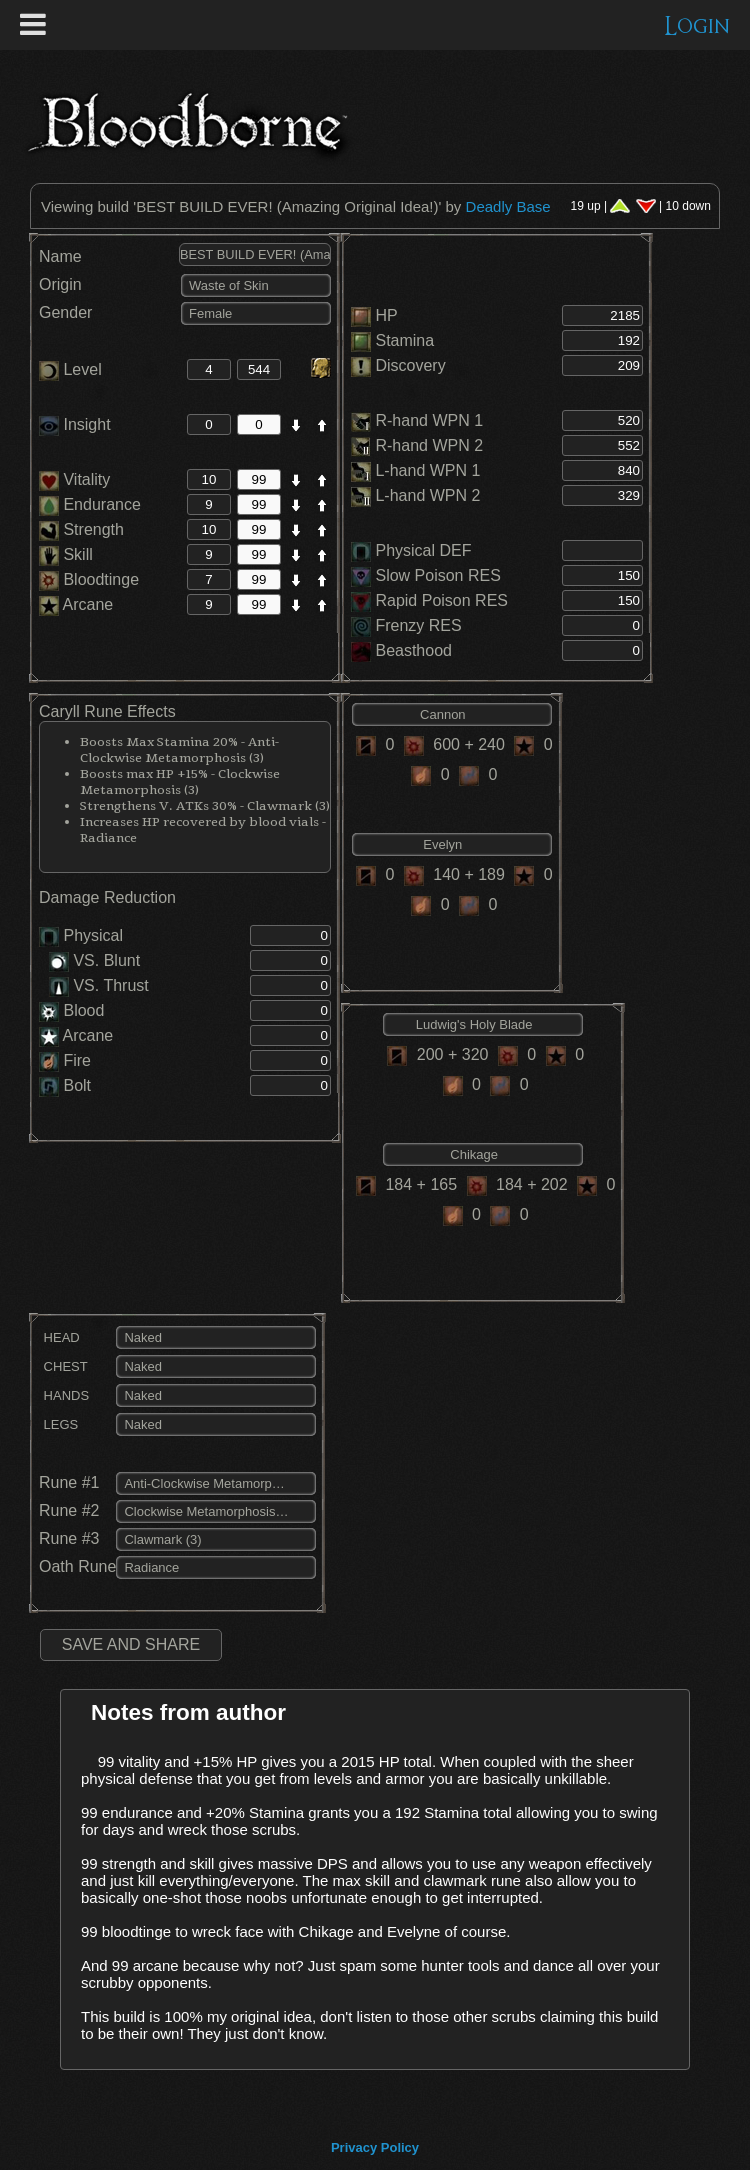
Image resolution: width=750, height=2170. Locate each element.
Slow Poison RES (437, 575)
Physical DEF (423, 550)
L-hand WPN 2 (427, 495)
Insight (75, 424)
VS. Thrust (99, 985)
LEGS (58, 1424)
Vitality (74, 479)
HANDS (64, 1395)
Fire (77, 1060)
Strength (81, 529)
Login (697, 26)
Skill (66, 554)
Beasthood (413, 650)
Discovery (410, 365)
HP (386, 315)
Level (70, 369)
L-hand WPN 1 (427, 470)
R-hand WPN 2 (429, 445)
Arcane (76, 604)
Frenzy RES (418, 625)
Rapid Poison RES (441, 600)
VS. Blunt (94, 960)
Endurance (90, 504)
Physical (93, 935)
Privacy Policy (375, 2147)
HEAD (59, 1337)
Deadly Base (508, 206)
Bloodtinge (89, 579)
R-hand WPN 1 (429, 420)
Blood (83, 1010)
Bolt (77, 1085)
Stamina (404, 340)
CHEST (63, 1366)
